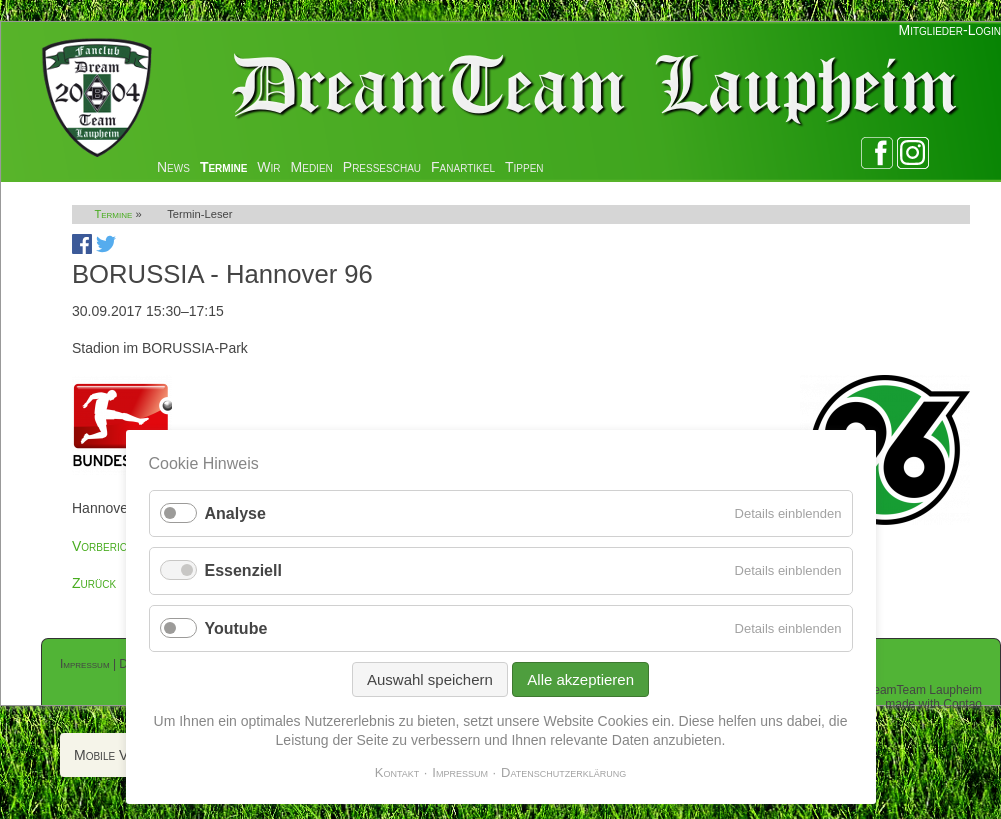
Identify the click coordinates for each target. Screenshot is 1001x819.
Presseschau (382, 167)
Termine (223, 167)
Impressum (85, 664)
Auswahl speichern (430, 679)
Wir (268, 167)
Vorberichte (109, 546)
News (173, 167)
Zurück (94, 583)
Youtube (236, 628)
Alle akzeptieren (580, 679)
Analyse (235, 513)
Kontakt (397, 772)
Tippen (524, 167)
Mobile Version (120, 755)
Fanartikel (463, 167)
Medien (312, 167)
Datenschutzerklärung (563, 772)
